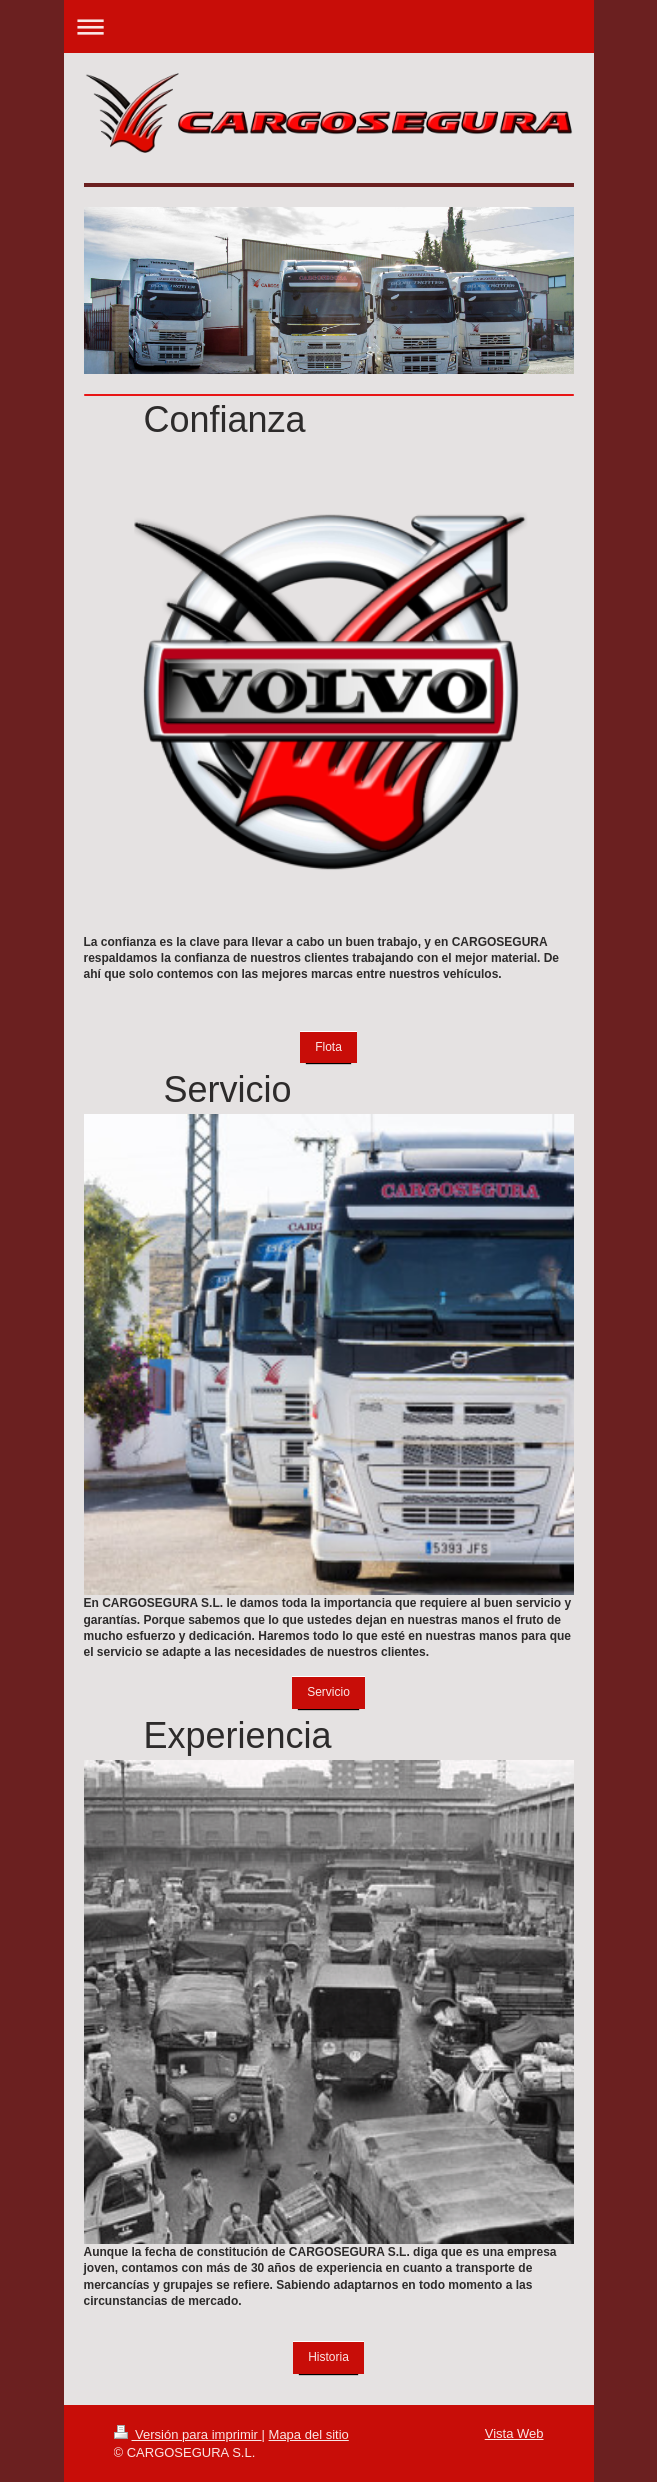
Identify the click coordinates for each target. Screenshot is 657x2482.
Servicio (328, 1692)
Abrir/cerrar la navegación (329, 26)
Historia (328, 2357)
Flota (328, 1047)
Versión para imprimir (188, 2434)
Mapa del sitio (309, 2434)
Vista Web (514, 2433)
